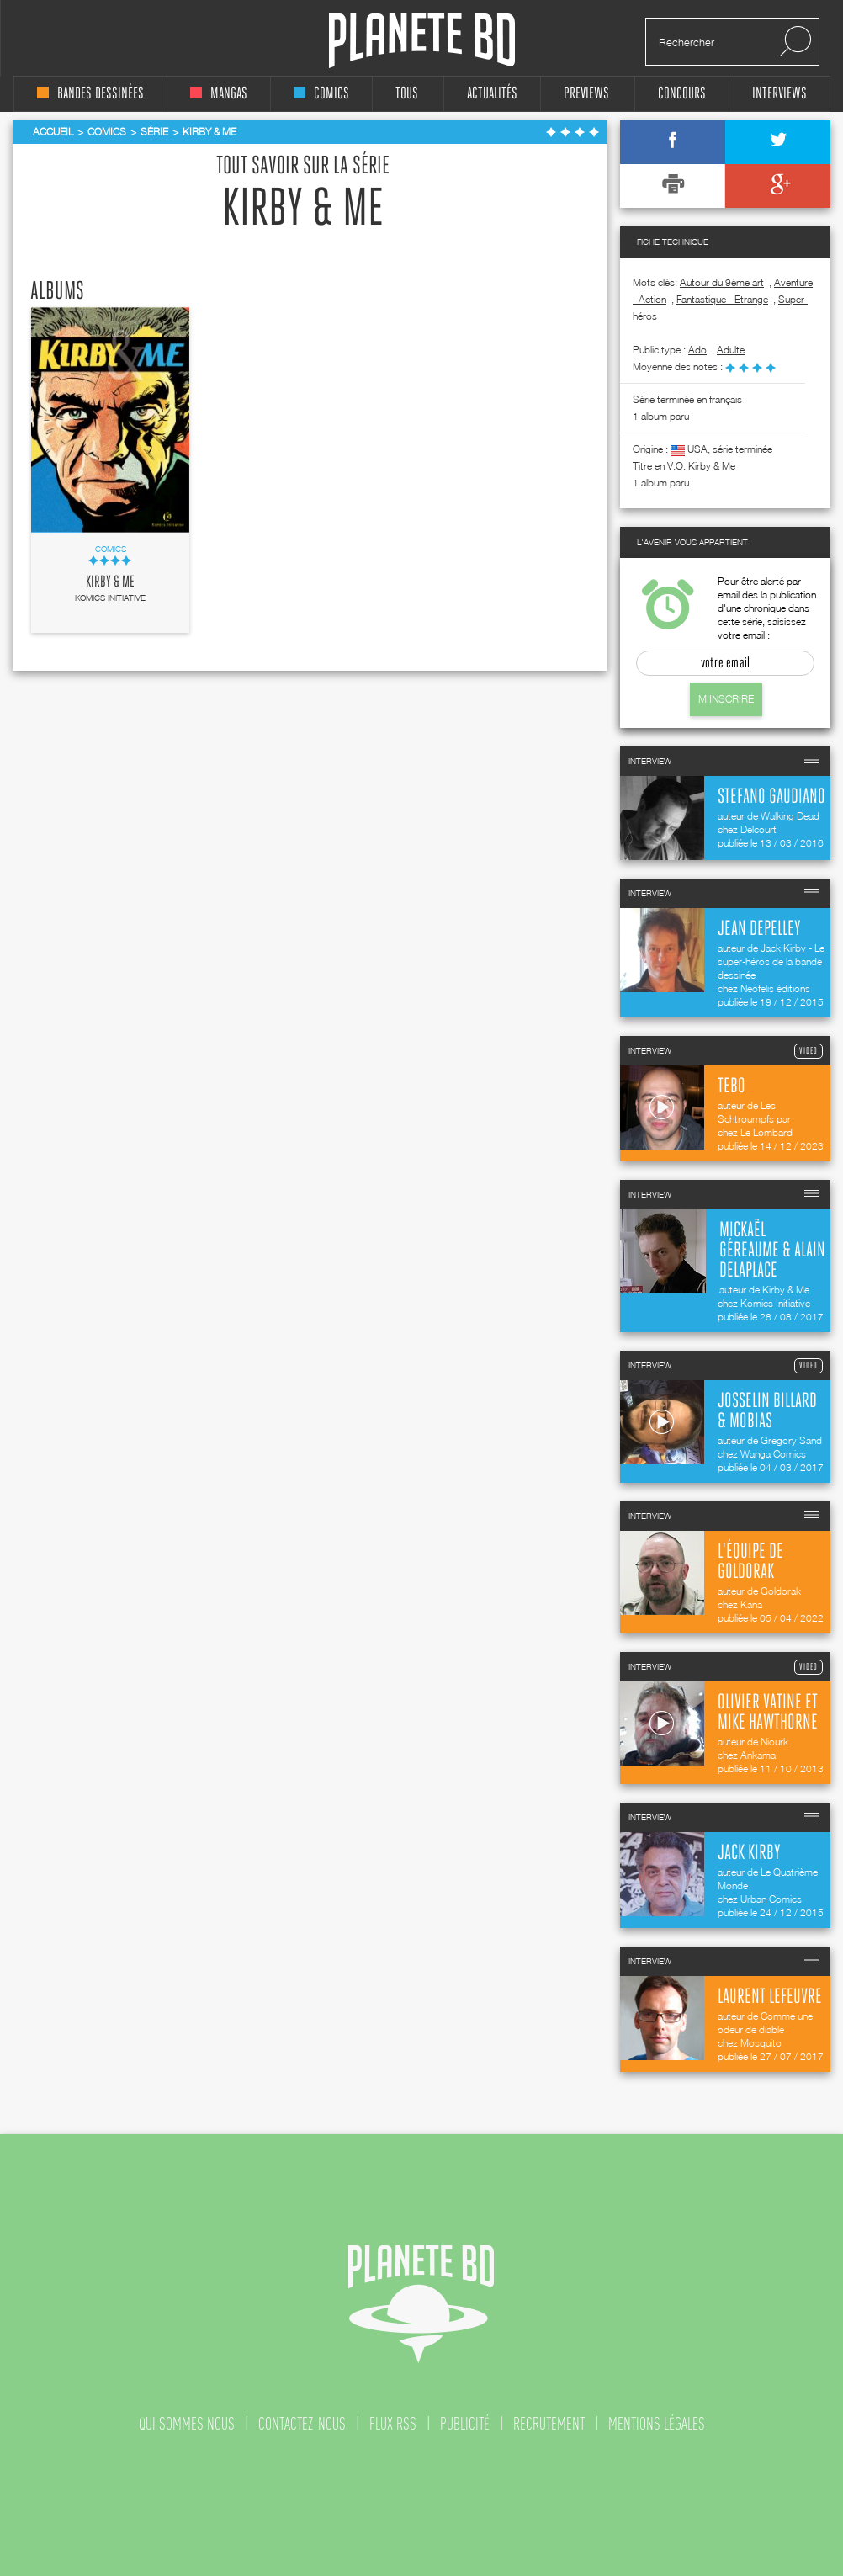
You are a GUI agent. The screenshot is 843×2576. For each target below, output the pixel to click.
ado (697, 349)
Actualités (492, 94)
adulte (731, 349)
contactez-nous (302, 2423)
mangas (218, 94)
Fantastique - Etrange (722, 299)
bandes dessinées (90, 94)
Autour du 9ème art (722, 282)
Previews (586, 94)
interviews (779, 94)
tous (406, 94)
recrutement (549, 2423)
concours (682, 94)
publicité (465, 2423)
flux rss (392, 2423)
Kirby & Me (110, 582)
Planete (422, 40)
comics (321, 94)
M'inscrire (726, 699)
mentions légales (656, 2423)
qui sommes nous (187, 2423)
